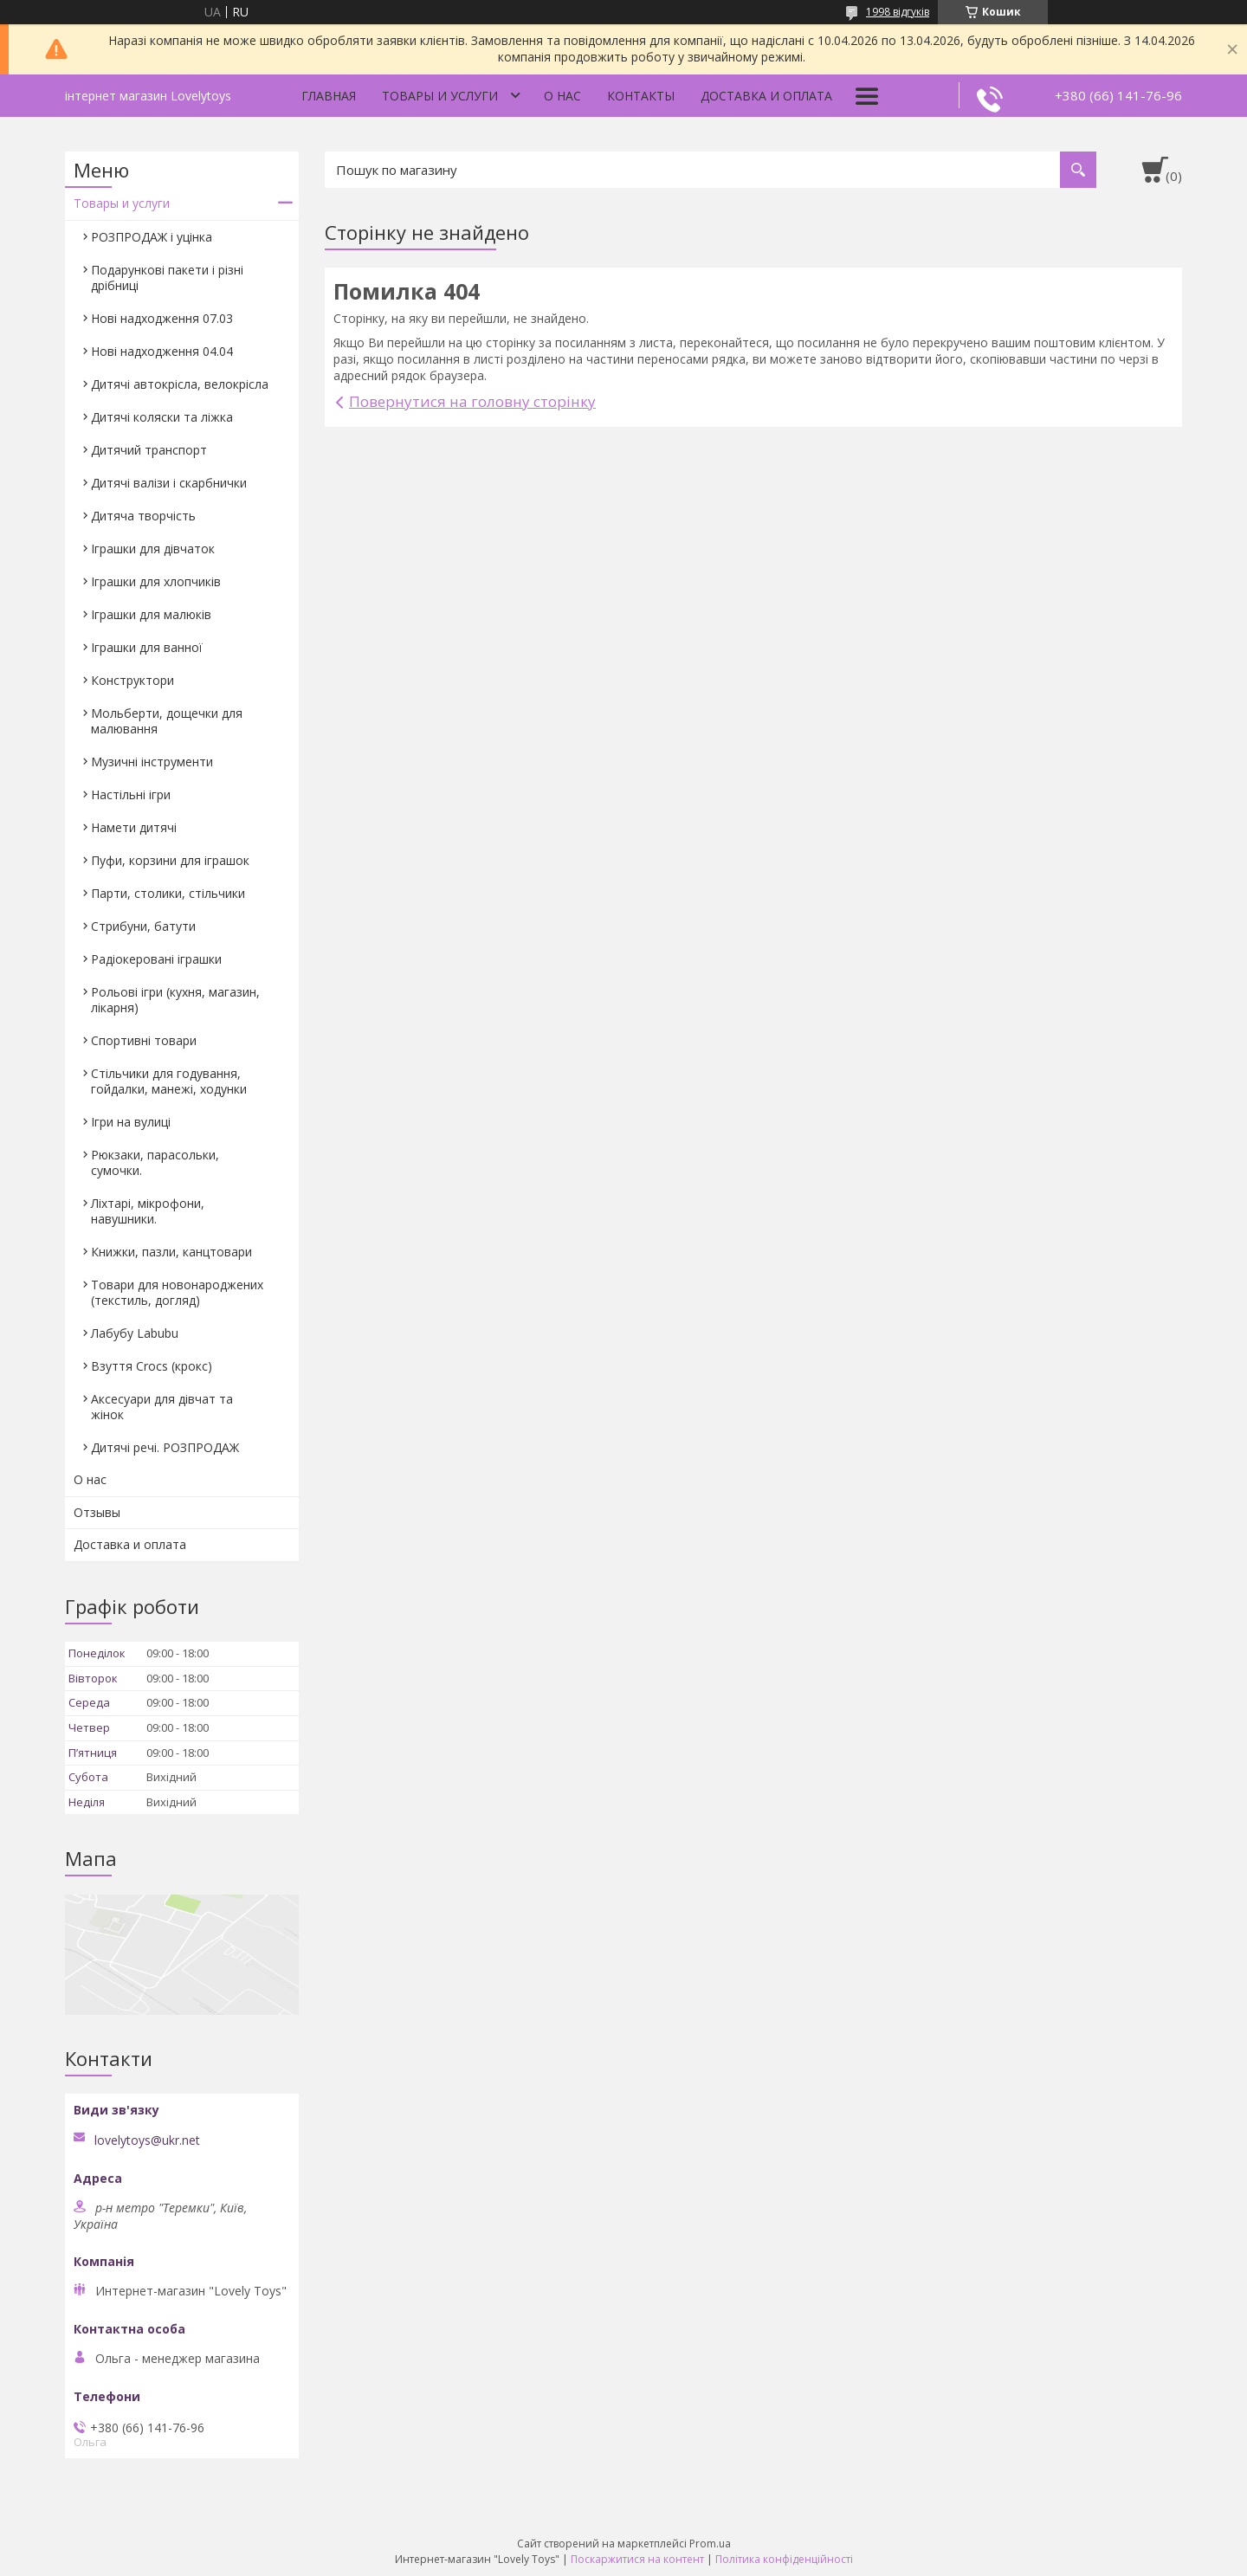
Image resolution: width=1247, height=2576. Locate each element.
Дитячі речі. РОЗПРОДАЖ (165, 1447)
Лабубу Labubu (134, 1333)
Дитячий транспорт (149, 450)
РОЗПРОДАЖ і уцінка (151, 237)
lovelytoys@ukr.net (147, 2140)
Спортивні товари (144, 1040)
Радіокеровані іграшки (156, 959)
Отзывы (97, 1512)
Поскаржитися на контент (637, 2559)
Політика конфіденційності (784, 2559)
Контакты (641, 95)
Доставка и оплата (766, 95)
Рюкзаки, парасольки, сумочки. (155, 1162)
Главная (328, 95)
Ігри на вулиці (131, 1122)
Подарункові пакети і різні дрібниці (167, 277)
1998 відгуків (897, 11)
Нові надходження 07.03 (162, 318)
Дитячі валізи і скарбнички (169, 483)
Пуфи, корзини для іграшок (170, 860)
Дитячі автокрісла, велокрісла (179, 384)
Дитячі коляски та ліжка (162, 417)
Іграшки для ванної (147, 647)
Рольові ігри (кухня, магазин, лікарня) (175, 1000)
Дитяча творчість (143, 515)
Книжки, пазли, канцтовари (171, 1251)
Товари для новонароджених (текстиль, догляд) (177, 1292)
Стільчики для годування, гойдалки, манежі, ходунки (169, 1081)
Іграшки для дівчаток (153, 548)
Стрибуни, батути (143, 926)
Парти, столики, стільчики (168, 893)
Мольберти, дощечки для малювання (166, 721)
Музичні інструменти (152, 761)
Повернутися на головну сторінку (472, 401)
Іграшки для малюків (151, 614)
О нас (562, 95)
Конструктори (132, 680)
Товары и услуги (440, 95)
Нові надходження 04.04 (162, 351)
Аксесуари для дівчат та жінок (162, 1407)
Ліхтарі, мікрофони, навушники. (147, 1211)
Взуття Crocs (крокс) (151, 1366)
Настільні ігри (131, 794)
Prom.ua (710, 2543)
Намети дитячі (134, 827)
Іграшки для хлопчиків (156, 581)
